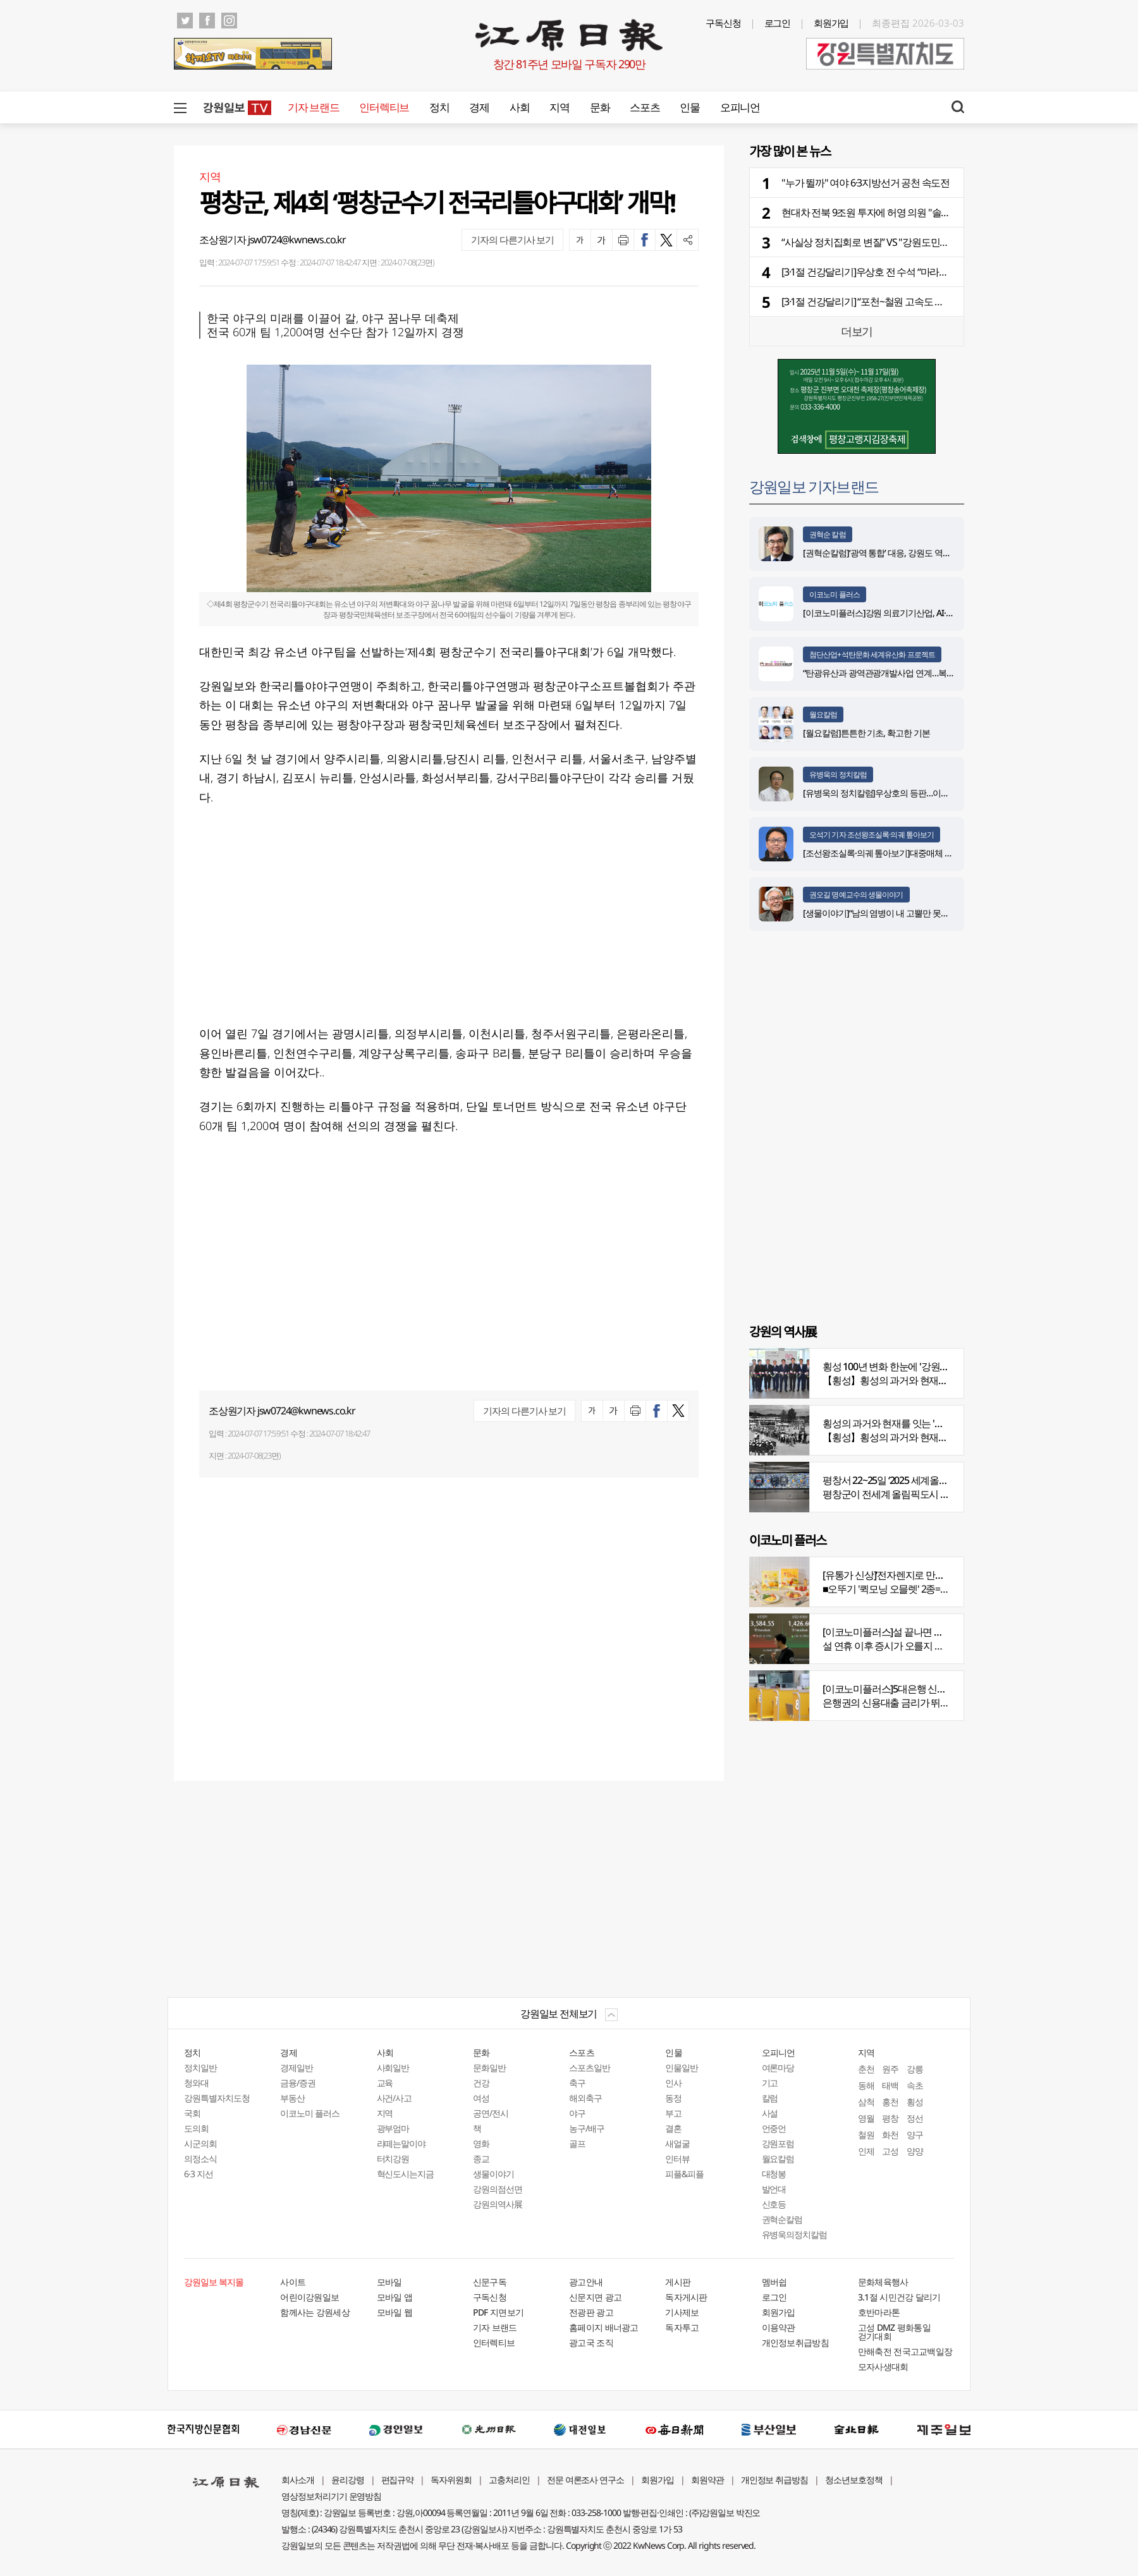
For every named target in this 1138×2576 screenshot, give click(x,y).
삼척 (866, 2102)
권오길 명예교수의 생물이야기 (856, 894)
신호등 (774, 2204)
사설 (770, 2113)
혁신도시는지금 (405, 2174)
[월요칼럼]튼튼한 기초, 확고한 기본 (866, 733)
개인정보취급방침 (795, 2342)
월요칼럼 (823, 714)
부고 (673, 2113)
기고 (770, 2083)
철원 (866, 2135)
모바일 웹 (395, 2312)
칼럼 (770, 2098)
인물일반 (681, 2068)
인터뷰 (677, 2159)
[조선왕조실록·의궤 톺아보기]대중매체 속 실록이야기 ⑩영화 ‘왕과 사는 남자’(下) (947, 853)
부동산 (292, 2098)
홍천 (890, 2102)
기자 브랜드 (313, 107)
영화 (481, 2143)
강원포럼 (778, 2143)
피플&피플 (684, 2174)
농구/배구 (586, 2128)
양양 (915, 2151)
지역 (559, 107)
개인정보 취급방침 (775, 2480)
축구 (577, 2083)
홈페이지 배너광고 (604, 2327)
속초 (915, 2085)
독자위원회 (451, 2480)
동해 (866, 2085)
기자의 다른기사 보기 (512, 239)
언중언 (774, 2128)
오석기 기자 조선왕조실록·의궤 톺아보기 (871, 834)
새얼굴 (677, 2143)
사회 (519, 107)
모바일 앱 (395, 2297)
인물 (689, 107)
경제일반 (296, 2068)
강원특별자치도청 (217, 2098)
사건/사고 (394, 2098)
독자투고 (682, 2327)
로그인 (777, 22)
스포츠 (644, 107)
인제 (866, 2151)
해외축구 (585, 2098)
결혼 (673, 2128)
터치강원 (393, 2159)
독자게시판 (686, 2297)
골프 (577, 2143)
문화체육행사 (883, 2282)
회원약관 (707, 2480)
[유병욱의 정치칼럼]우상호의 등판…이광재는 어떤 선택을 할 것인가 (924, 793)
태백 (890, 2085)
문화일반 (489, 2068)
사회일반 (393, 2068)
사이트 (292, 2282)
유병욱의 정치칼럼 (838, 774)
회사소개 (297, 2480)
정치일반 (200, 2068)
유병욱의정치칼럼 (795, 2234)
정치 (439, 107)
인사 (673, 2083)
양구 (915, 2135)
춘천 (866, 2069)
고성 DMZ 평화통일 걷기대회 (894, 2331)
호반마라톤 (879, 2312)
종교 (481, 2159)
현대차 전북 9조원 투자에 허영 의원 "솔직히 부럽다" (887, 212)
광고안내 (586, 2282)
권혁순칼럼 (782, 2219)
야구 (577, 2113)
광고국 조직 (591, 2342)
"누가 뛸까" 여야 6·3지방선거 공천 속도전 (865, 183)
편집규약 (397, 2480)
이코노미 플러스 (834, 594)
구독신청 (723, 22)
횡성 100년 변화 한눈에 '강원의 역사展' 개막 (912, 1366)
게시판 (677, 2282)
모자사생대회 (883, 2366)
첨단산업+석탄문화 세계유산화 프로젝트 (872, 654)
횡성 (915, 2102)
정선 (915, 2118)
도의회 (196, 2128)
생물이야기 (493, 2174)
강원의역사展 (497, 2204)
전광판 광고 (591, 2312)
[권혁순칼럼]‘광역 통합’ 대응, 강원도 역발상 (881, 553)
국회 (192, 2113)
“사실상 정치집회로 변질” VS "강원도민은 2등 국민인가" (894, 242)
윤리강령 (347, 2480)
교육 (385, 2083)
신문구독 (489, 2282)
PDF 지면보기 (498, 2312)
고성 (890, 2151)
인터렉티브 (384, 107)
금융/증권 (297, 2083)
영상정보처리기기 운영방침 (331, 2496)
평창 (890, 2118)
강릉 (915, 2069)
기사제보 (682, 2312)
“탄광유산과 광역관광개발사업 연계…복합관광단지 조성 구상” (914, 673)
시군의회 (200, 2143)
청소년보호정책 (854, 2480)
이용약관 (778, 2327)
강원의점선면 (497, 2189)
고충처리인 (509, 2480)
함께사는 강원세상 (315, 2312)
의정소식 (200, 2159)
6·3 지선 (198, 2174)
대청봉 (774, 2174)
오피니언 (740, 107)
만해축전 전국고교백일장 (905, 2351)
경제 (479, 107)
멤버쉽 (774, 2282)
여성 (481, 2098)
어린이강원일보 (309, 2297)
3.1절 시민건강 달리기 (899, 2297)
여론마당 (778, 2068)
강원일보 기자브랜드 (813, 486)
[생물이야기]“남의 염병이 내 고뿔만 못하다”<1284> (894, 913)
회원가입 (831, 22)
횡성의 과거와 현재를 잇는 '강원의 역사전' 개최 (919, 1423)
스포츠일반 (589, 2068)
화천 (890, 2135)
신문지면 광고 (595, 2297)
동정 (673, 2098)
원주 (890, 2069)
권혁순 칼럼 (827, 534)
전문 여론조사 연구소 (585, 2480)
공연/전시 (490, 2113)
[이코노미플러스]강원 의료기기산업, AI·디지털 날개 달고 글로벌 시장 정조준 (940, 613)
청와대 (196, 2083)
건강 (481, 2083)
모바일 (389, 2282)
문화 (599, 107)
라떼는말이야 (401, 2143)
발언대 (774, 2189)
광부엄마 (393, 2128)
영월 (866, 2118)
